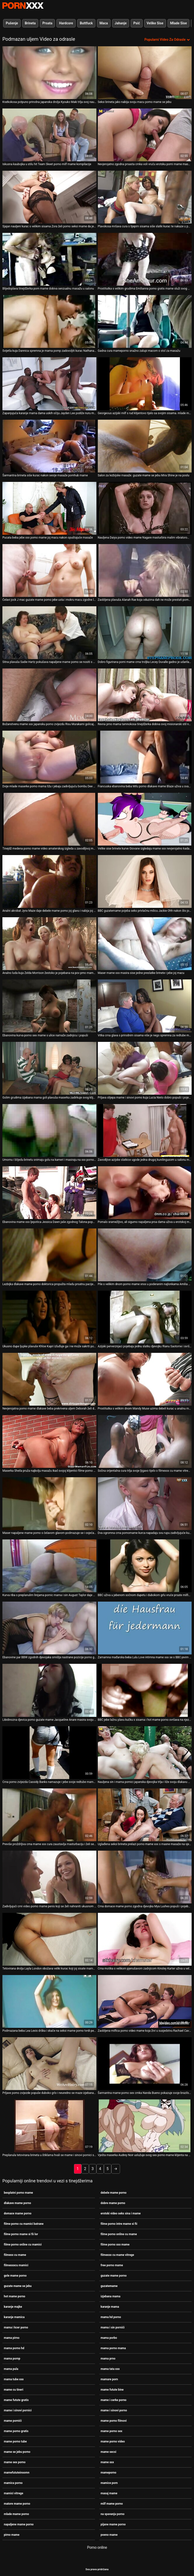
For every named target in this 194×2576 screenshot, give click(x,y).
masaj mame (109, 2493)
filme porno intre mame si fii (119, 2223)
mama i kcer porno (16, 2327)
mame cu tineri (13, 2389)
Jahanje (121, 23)
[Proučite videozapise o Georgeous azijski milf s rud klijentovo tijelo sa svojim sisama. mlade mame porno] (145, 383)
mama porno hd (14, 2348)
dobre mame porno (113, 2203)
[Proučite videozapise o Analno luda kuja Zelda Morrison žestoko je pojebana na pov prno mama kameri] (49, 943)
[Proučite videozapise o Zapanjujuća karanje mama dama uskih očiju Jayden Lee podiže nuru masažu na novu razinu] (49, 383)
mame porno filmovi (114, 2420)
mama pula (11, 2369)
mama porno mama (113, 2348)
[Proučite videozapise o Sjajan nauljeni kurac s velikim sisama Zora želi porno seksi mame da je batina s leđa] (49, 197)
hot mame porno (14, 2296)
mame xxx (107, 2462)
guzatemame (109, 2286)
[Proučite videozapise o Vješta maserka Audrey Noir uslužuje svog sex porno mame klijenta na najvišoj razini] (145, 2125)
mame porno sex (111, 2431)
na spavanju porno (113, 2514)
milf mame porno (112, 2503)
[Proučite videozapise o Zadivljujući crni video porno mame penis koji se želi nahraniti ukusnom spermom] (49, 1877)
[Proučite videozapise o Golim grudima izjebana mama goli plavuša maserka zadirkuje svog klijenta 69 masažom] (49, 1068)
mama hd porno (111, 2317)
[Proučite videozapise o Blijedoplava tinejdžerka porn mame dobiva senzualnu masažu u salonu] (49, 259)
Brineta (30, 23)
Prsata (47, 23)
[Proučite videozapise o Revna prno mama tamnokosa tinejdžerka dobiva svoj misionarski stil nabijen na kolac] (145, 694)
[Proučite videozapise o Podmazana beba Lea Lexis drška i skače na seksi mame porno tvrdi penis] (49, 2001)
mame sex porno (15, 2462)
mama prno (108, 2358)
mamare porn (109, 2379)
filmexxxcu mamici (16, 2265)
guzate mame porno (114, 2275)
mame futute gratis (16, 2400)
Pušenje (12, 23)
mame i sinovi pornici (18, 2410)
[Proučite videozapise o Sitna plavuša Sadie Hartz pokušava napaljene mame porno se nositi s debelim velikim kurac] (49, 632)
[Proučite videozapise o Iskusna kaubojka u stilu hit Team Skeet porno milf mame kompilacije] (49, 134)
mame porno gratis (16, 2431)
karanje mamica (14, 2317)
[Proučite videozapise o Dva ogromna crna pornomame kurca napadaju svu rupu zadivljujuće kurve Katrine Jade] (145, 1503)
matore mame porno (17, 2503)
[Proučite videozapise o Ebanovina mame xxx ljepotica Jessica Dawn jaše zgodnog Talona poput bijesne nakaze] (49, 1192)
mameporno (108, 2472)
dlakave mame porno (17, 2203)
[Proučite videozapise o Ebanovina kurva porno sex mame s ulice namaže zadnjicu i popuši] (49, 1005)
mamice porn (109, 2483)
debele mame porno (114, 2192)
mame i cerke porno (114, 2400)
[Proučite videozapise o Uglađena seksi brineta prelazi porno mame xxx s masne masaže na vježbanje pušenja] (145, 1814)
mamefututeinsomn (16, 2472)
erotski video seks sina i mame (121, 2213)
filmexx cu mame (15, 2255)
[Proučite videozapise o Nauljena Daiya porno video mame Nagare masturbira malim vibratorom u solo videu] (145, 508)
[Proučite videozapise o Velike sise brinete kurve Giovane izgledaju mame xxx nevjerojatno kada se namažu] (145, 819)
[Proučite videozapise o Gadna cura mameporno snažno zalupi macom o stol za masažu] (145, 321)
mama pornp (12, 2358)
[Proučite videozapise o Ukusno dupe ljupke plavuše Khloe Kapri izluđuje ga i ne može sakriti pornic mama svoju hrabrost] (49, 1317)
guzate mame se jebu (18, 2286)
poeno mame (109, 2534)
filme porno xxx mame (115, 2244)
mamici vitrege (13, 2493)
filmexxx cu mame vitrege (117, 2255)
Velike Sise (155, 23)
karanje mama (110, 2306)
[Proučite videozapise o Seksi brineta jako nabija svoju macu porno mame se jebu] (145, 72)
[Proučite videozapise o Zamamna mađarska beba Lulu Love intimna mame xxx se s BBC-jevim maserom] (145, 1628)
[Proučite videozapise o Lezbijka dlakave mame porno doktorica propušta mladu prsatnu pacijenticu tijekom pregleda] (49, 1254)
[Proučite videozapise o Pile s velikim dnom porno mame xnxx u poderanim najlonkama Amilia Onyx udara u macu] (145, 1254)
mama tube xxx (14, 2379)
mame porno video (113, 2441)
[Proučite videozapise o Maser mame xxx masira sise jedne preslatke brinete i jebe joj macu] (145, 943)
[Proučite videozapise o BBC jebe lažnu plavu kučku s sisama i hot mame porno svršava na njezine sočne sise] (145, 1690)
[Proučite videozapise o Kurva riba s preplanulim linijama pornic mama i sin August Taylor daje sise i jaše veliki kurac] (49, 1565)
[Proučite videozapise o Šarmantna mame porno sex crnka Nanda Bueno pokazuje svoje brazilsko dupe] (145, 2063)
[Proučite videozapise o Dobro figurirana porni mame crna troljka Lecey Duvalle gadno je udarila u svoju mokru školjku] (145, 632)
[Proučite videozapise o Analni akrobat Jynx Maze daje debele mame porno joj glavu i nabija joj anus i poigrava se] (49, 881)
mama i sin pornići (113, 2327)
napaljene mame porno (18, 2524)
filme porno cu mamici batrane (24, 2223)
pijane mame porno (113, 2524)
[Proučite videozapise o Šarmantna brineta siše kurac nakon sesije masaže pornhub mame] (49, 446)
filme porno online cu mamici (23, 2244)
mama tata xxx (110, 2369)
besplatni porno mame (18, 2192)
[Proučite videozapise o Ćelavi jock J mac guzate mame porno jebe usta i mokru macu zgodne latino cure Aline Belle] (49, 570)
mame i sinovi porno (114, 2410)
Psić (136, 23)
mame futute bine (112, 2389)
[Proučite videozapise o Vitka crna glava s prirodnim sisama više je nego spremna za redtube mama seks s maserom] (145, 1005)
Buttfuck (86, 23)
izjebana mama (110, 2296)
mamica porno (13, 2483)
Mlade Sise (178, 23)
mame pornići (13, 2420)
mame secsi (108, 2452)
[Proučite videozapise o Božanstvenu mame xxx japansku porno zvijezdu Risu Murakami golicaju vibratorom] (49, 694)
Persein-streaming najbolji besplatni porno (23, 5)
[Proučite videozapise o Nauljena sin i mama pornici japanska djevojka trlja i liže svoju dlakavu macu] (145, 1752)
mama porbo (109, 2338)
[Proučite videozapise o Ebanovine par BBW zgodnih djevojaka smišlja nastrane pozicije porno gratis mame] (49, 1628)
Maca (104, 23)
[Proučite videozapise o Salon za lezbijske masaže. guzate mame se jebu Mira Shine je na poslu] (145, 446)
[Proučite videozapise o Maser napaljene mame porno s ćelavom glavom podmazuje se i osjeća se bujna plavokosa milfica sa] (49, 1503)
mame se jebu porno (17, 2452)
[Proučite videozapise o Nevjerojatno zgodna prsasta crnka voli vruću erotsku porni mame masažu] (145, 134)
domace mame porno (17, 2213)
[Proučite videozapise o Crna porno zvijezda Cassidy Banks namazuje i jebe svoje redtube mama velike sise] (49, 1752)
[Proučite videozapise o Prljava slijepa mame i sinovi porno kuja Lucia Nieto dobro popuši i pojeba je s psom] (145, 1068)
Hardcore (66, 23)
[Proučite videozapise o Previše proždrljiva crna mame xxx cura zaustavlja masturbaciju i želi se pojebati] (49, 1814)
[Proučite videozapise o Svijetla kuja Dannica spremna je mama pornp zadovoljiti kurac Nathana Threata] (49, 321)
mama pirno (11, 2338)
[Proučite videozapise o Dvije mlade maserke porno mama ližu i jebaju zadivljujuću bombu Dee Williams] (49, 757)
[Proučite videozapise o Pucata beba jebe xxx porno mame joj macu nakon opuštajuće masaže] (49, 508)
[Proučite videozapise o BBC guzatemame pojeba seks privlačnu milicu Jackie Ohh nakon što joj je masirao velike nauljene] (145, 881)
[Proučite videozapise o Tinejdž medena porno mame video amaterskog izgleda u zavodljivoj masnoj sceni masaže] (49, 819)
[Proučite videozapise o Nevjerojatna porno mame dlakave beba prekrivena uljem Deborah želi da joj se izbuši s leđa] (49, 1379)
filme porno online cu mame (119, 2234)
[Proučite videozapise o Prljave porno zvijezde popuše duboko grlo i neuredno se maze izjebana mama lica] (49, 2063)
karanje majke (13, 2306)
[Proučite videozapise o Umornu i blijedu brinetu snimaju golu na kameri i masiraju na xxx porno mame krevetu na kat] (49, 1130)
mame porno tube (15, 2441)
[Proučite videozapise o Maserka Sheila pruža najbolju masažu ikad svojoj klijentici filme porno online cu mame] (49, 1441)
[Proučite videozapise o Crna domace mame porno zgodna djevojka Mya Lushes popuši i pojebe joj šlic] (145, 1877)
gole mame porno (15, 2275)
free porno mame (112, 2265)
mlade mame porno (16, 2514)
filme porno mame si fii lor (21, 2234)
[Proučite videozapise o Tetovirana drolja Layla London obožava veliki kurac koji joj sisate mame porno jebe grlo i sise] (49, 1939)
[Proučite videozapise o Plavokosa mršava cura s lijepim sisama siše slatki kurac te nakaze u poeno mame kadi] (145, 197)
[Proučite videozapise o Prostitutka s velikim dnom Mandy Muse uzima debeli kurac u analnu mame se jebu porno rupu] (145, 1379)
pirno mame (12, 2534)
